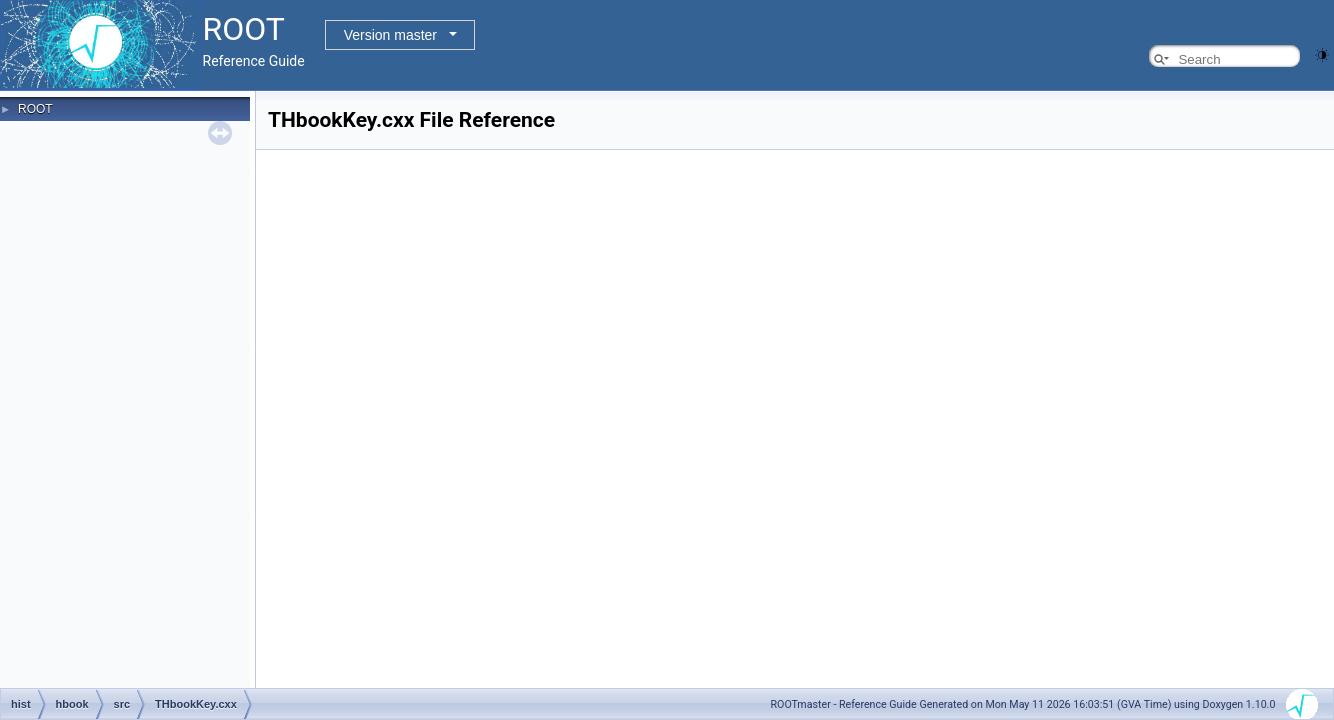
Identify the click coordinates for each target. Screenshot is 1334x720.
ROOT (35, 109)
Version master (390, 35)
